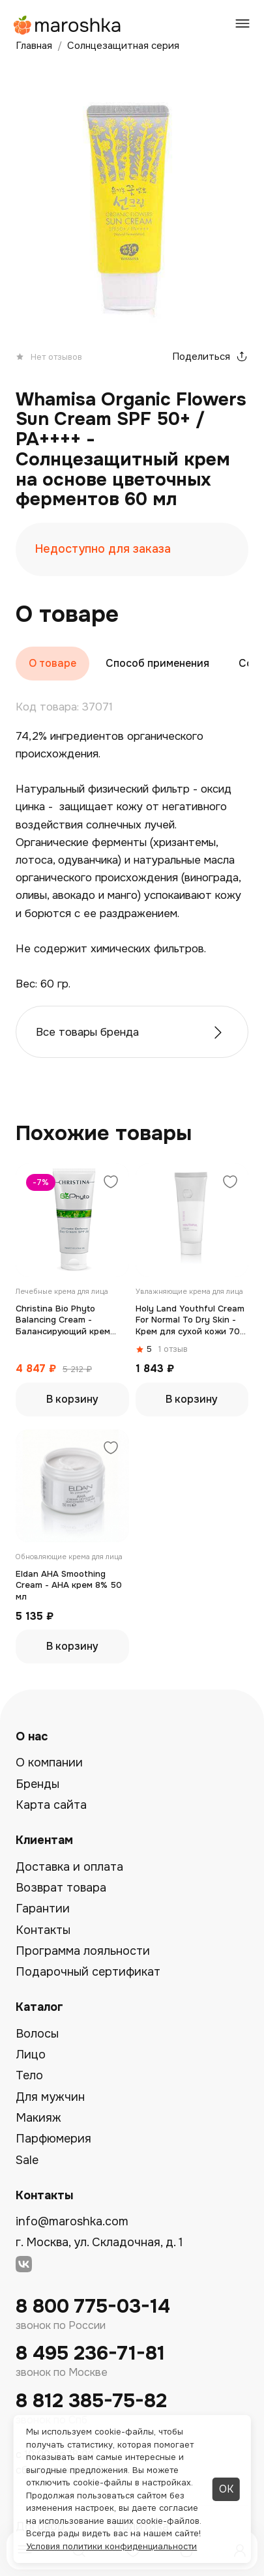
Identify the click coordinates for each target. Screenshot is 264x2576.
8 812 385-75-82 (91, 2401)
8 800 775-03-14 (93, 2306)
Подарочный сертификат (88, 1972)
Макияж (38, 2118)
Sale (27, 2160)
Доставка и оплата (69, 1867)
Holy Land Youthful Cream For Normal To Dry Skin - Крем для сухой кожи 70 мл (190, 1320)
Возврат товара (61, 1888)
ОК (226, 2489)
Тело (29, 2075)
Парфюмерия (53, 2138)
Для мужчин (50, 2097)
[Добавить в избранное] (111, 1183)
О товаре (52, 663)
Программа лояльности (83, 1951)
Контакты (43, 1930)
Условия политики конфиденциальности (111, 2546)
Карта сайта (51, 1805)
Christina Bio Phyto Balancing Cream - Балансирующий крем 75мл (63, 1320)
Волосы (37, 2034)
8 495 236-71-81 (90, 2353)
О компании (49, 1762)
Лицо (31, 2054)
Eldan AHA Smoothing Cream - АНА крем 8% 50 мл (69, 1585)
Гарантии (43, 1908)
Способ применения (157, 663)
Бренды (37, 1784)
